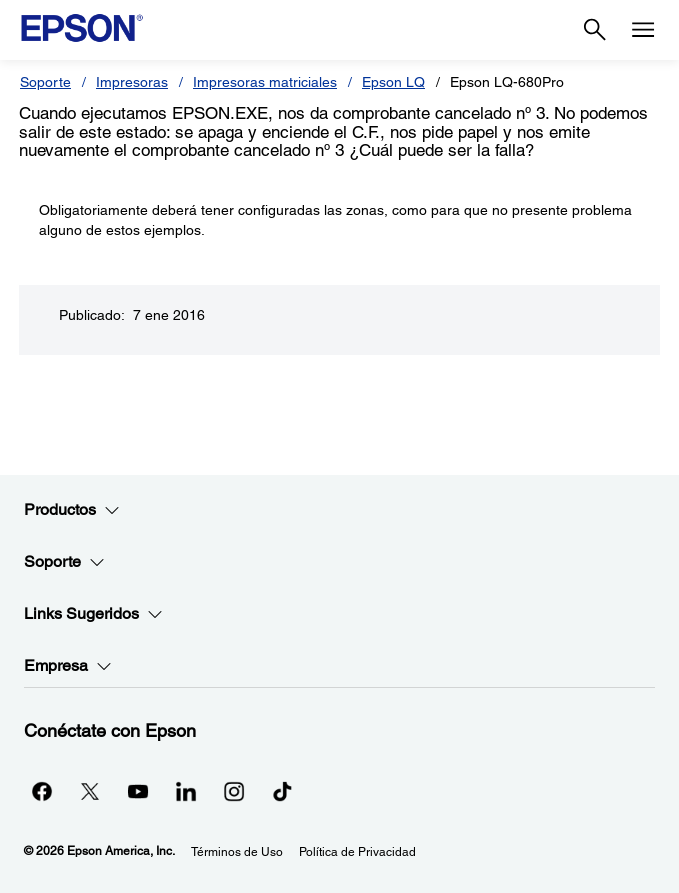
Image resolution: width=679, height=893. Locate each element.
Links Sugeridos (93, 614)
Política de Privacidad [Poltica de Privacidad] (357, 852)
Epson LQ (393, 82)
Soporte (45, 82)
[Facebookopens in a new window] (42, 791)
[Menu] (643, 30)
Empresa (68, 666)
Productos (72, 510)
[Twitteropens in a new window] (90, 791)
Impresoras (132, 82)
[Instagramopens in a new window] (234, 791)
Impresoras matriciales (265, 82)
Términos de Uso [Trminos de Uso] (237, 852)
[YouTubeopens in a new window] (138, 791)
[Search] (595, 30)
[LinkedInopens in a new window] (186, 791)
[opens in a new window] (282, 791)
